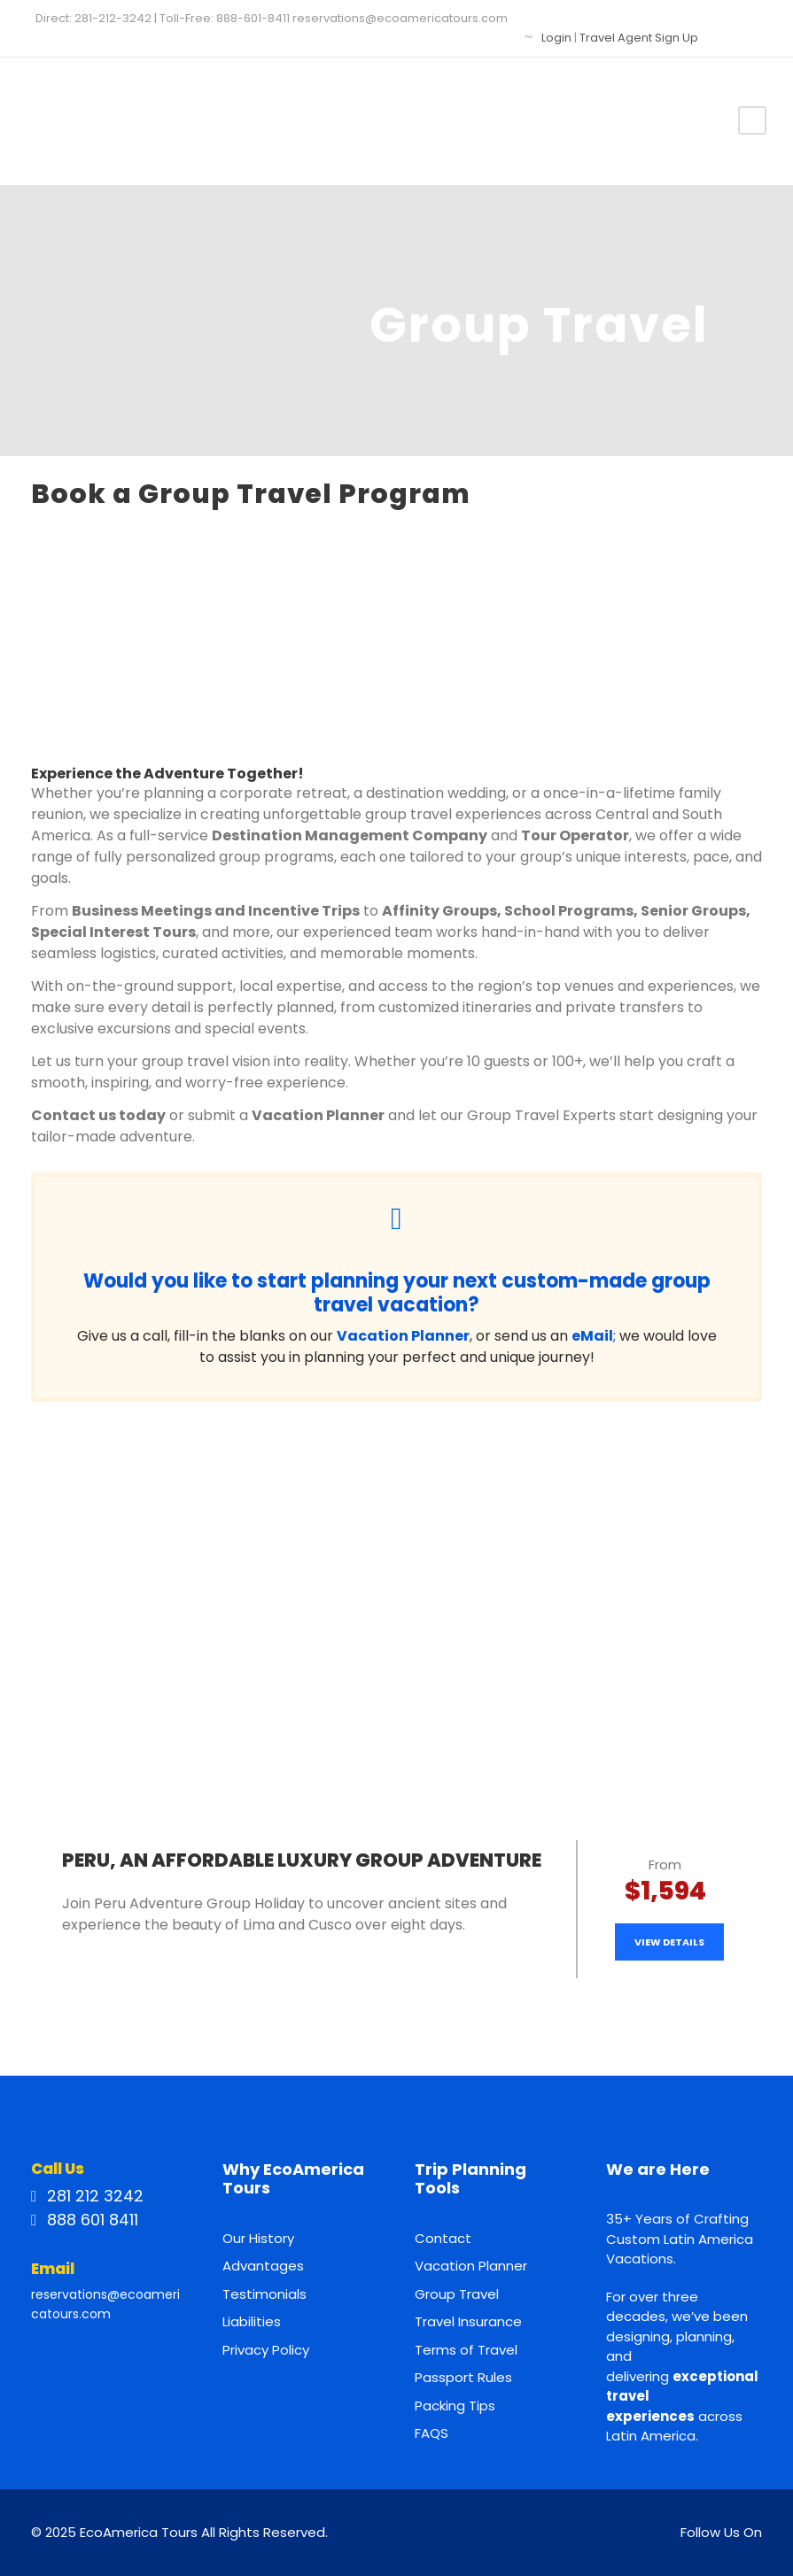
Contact (443, 2238)
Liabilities (251, 2321)
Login (556, 37)
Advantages (263, 2265)
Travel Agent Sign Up (638, 37)
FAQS (431, 2433)
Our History (258, 2238)
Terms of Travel (466, 2349)
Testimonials (264, 2294)
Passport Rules (463, 2377)
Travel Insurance (468, 2321)
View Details (669, 1942)
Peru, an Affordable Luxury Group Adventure (301, 1860)
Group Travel (457, 2294)
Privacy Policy (265, 2349)
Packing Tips (455, 2405)
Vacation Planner (471, 2265)
